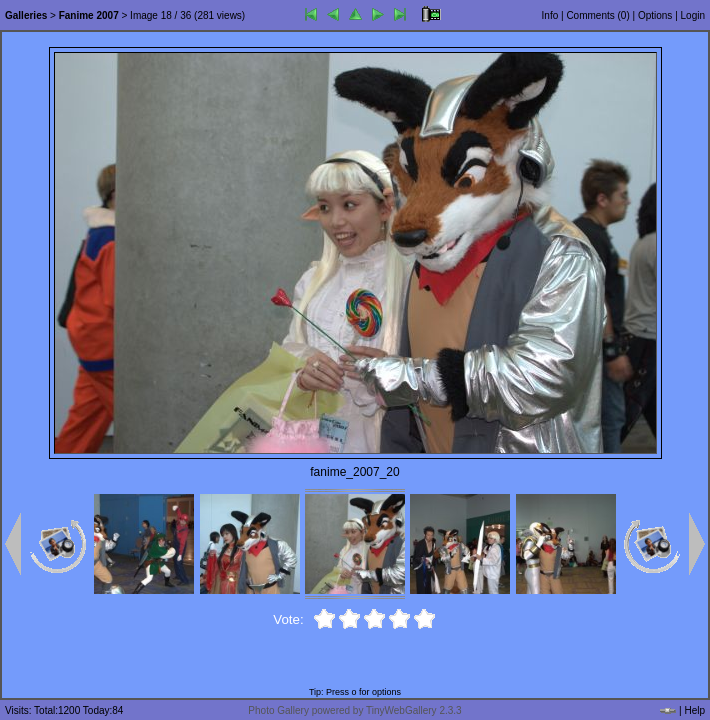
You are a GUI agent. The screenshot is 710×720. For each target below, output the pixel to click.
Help (694, 710)
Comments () (597, 15)
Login (693, 15)
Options (655, 15)
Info (550, 15)
